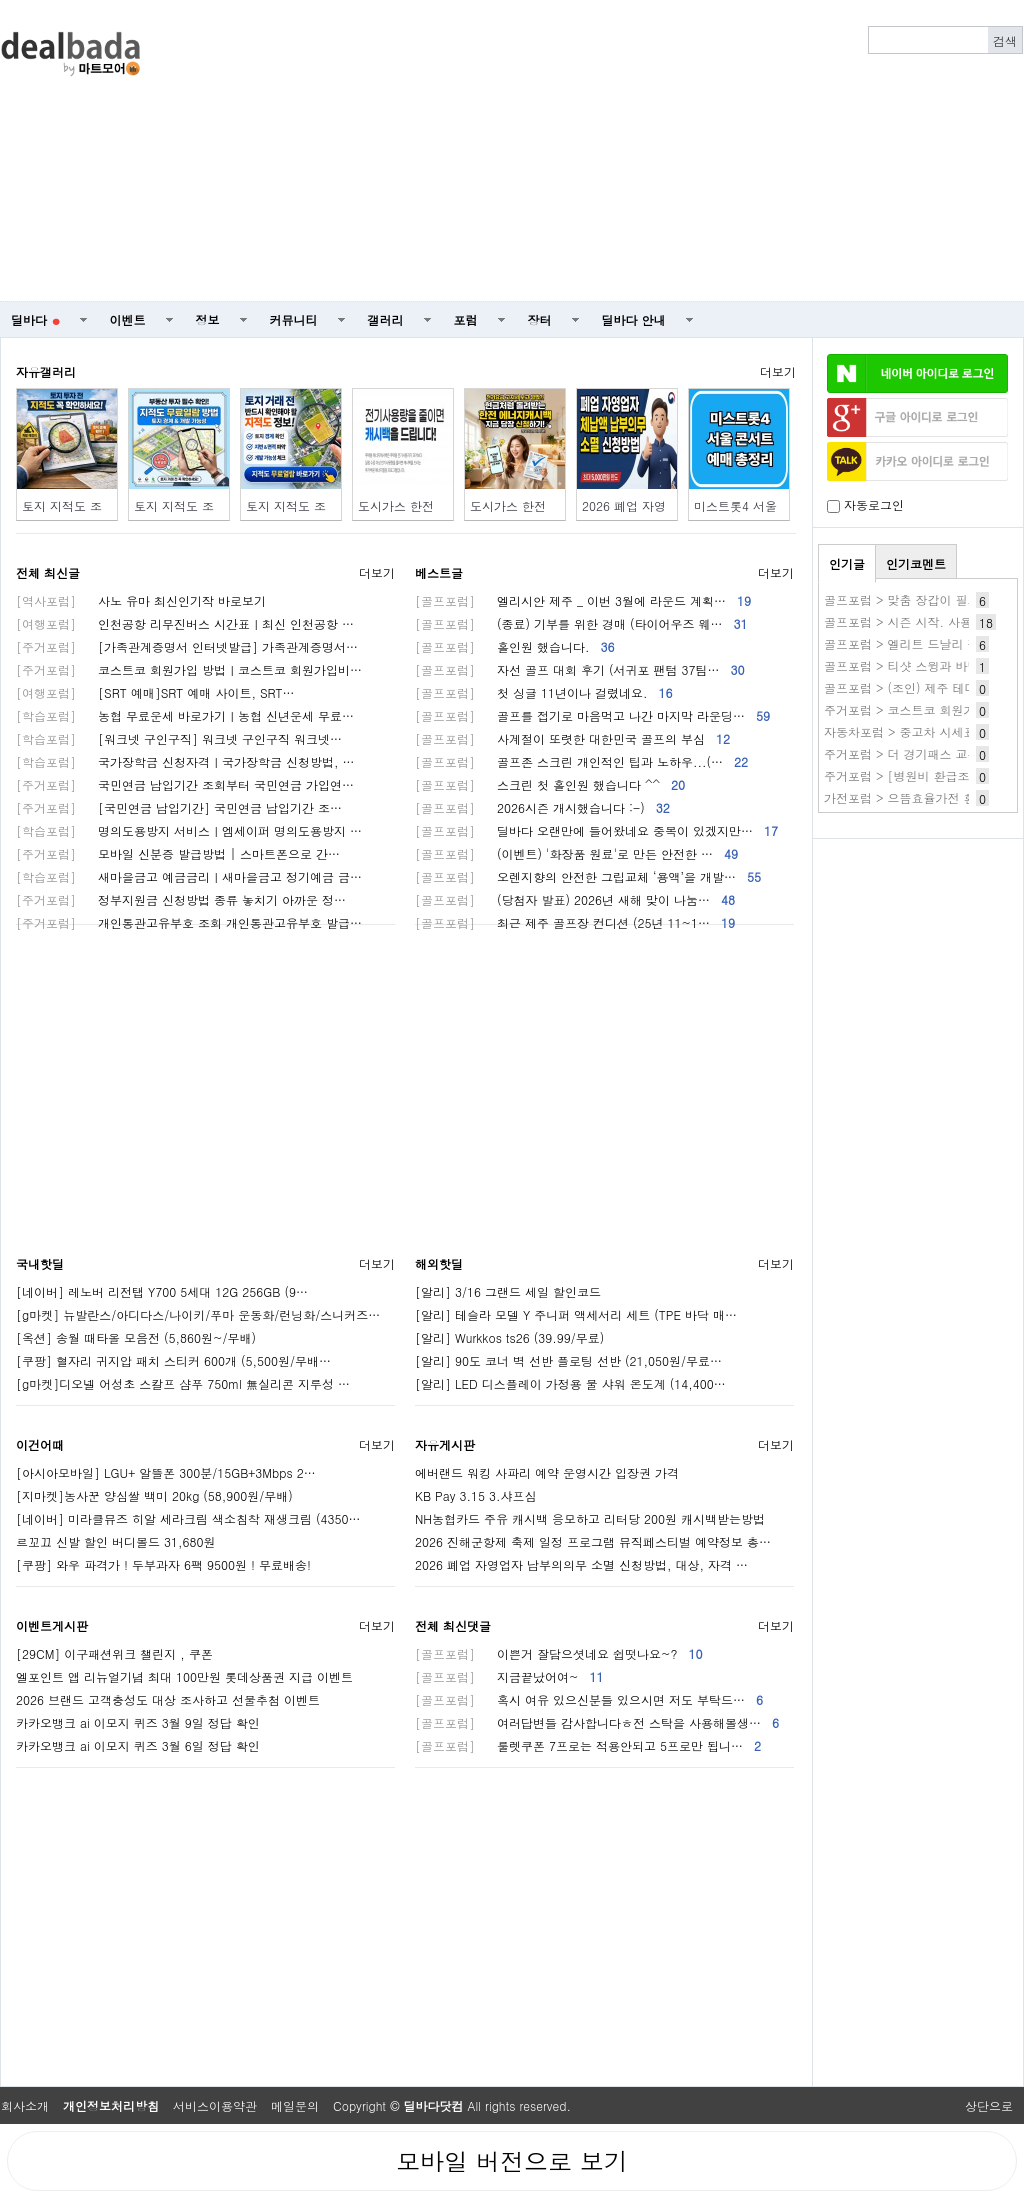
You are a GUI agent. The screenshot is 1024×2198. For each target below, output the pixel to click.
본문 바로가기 (0, 0)
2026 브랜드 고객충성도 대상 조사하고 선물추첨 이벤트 (168, 1699)
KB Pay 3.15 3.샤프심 (476, 1495)
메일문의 (295, 2105)
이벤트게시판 (52, 1625)
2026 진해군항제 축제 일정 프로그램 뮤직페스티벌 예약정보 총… (593, 1541)
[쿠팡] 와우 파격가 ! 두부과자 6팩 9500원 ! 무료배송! (163, 1564)
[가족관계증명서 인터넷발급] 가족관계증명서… (187, 646)
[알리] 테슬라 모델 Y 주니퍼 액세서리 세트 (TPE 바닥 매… (576, 1314)
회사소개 (25, 2105)
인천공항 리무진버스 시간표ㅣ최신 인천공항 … (185, 623)
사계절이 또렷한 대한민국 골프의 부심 (572, 738)
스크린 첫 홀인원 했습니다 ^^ (550, 784)
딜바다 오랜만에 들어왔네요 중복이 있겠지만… (596, 830)
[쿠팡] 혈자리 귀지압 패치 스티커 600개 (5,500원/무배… (173, 1360)
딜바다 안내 (634, 319)
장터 (540, 319)
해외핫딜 (439, 1263)
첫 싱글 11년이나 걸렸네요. (544, 692)
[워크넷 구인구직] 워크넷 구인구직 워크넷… (179, 738)
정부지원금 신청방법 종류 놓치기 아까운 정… (181, 899)
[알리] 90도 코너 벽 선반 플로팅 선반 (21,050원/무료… (568, 1360)
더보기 (778, 371)
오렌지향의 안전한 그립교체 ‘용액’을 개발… (588, 876)
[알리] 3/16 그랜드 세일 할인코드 (508, 1291)
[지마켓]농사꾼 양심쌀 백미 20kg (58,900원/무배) (154, 1495)
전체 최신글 (48, 572)
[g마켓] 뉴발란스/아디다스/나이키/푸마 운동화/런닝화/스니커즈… (198, 1314)
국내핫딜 (40, 1263)
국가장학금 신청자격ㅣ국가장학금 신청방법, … (185, 761)
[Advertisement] (717, 151)
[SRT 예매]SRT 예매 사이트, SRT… (155, 692)
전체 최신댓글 (453, 1625)
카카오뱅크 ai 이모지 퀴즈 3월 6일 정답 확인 (138, 1745)
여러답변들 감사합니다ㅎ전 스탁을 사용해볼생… (597, 1722)
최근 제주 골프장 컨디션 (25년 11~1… (575, 922)
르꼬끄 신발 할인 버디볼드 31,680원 (116, 1541)
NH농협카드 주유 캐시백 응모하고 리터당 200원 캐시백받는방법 (590, 1518)
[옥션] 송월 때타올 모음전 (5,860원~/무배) (136, 1337)
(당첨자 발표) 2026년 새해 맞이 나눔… (575, 899)
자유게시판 (445, 1444)
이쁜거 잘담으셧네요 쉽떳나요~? (559, 1653)
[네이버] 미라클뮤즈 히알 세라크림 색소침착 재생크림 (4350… (188, 1518)
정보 (208, 319)
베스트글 (439, 572)
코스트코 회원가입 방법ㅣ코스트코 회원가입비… (189, 669)
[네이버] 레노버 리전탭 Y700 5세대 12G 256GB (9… (162, 1291)
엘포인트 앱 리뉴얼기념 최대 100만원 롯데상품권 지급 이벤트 (184, 1676)
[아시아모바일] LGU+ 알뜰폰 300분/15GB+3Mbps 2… (166, 1472)
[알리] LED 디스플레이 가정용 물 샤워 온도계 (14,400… (570, 1383)
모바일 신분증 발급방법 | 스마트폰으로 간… (178, 853)
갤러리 (386, 319)
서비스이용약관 (215, 2105)
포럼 (466, 319)
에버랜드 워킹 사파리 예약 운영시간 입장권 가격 (547, 1472)
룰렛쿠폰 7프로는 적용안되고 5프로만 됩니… (588, 1745)
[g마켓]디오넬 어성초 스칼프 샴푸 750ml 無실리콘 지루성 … (183, 1383)
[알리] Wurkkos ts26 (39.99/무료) (509, 1337)
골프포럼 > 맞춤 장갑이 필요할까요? (923, 599)
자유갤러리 (46, 371)
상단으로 (989, 2105)
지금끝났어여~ (509, 1676)
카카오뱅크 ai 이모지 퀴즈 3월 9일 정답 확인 (138, 1722)
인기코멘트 (916, 563)
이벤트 (128, 319)
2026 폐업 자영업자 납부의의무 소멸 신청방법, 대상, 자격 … (581, 1564)
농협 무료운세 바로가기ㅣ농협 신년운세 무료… (185, 715)
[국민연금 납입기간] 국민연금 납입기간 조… (179, 807)
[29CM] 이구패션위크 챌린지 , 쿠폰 (114, 1653)
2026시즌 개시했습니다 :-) (542, 807)
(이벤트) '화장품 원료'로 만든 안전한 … (576, 853)
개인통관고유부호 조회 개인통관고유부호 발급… (189, 922)
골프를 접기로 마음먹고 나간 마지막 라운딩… (592, 715)
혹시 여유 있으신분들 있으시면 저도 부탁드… (589, 1699)
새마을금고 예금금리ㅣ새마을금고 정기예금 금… (189, 876)
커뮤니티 (294, 319)
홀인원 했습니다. (515, 646)
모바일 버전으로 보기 (512, 2161)
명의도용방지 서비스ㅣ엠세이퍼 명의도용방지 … (189, 830)
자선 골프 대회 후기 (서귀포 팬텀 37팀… (580, 669)
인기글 (847, 563)
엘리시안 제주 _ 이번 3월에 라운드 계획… (583, 600)
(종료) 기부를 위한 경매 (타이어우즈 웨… (581, 623)
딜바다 (35, 319)
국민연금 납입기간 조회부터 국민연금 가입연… (185, 784)
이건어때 (40, 1444)
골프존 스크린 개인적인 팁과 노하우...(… (581, 761)
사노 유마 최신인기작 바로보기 (141, 600)
